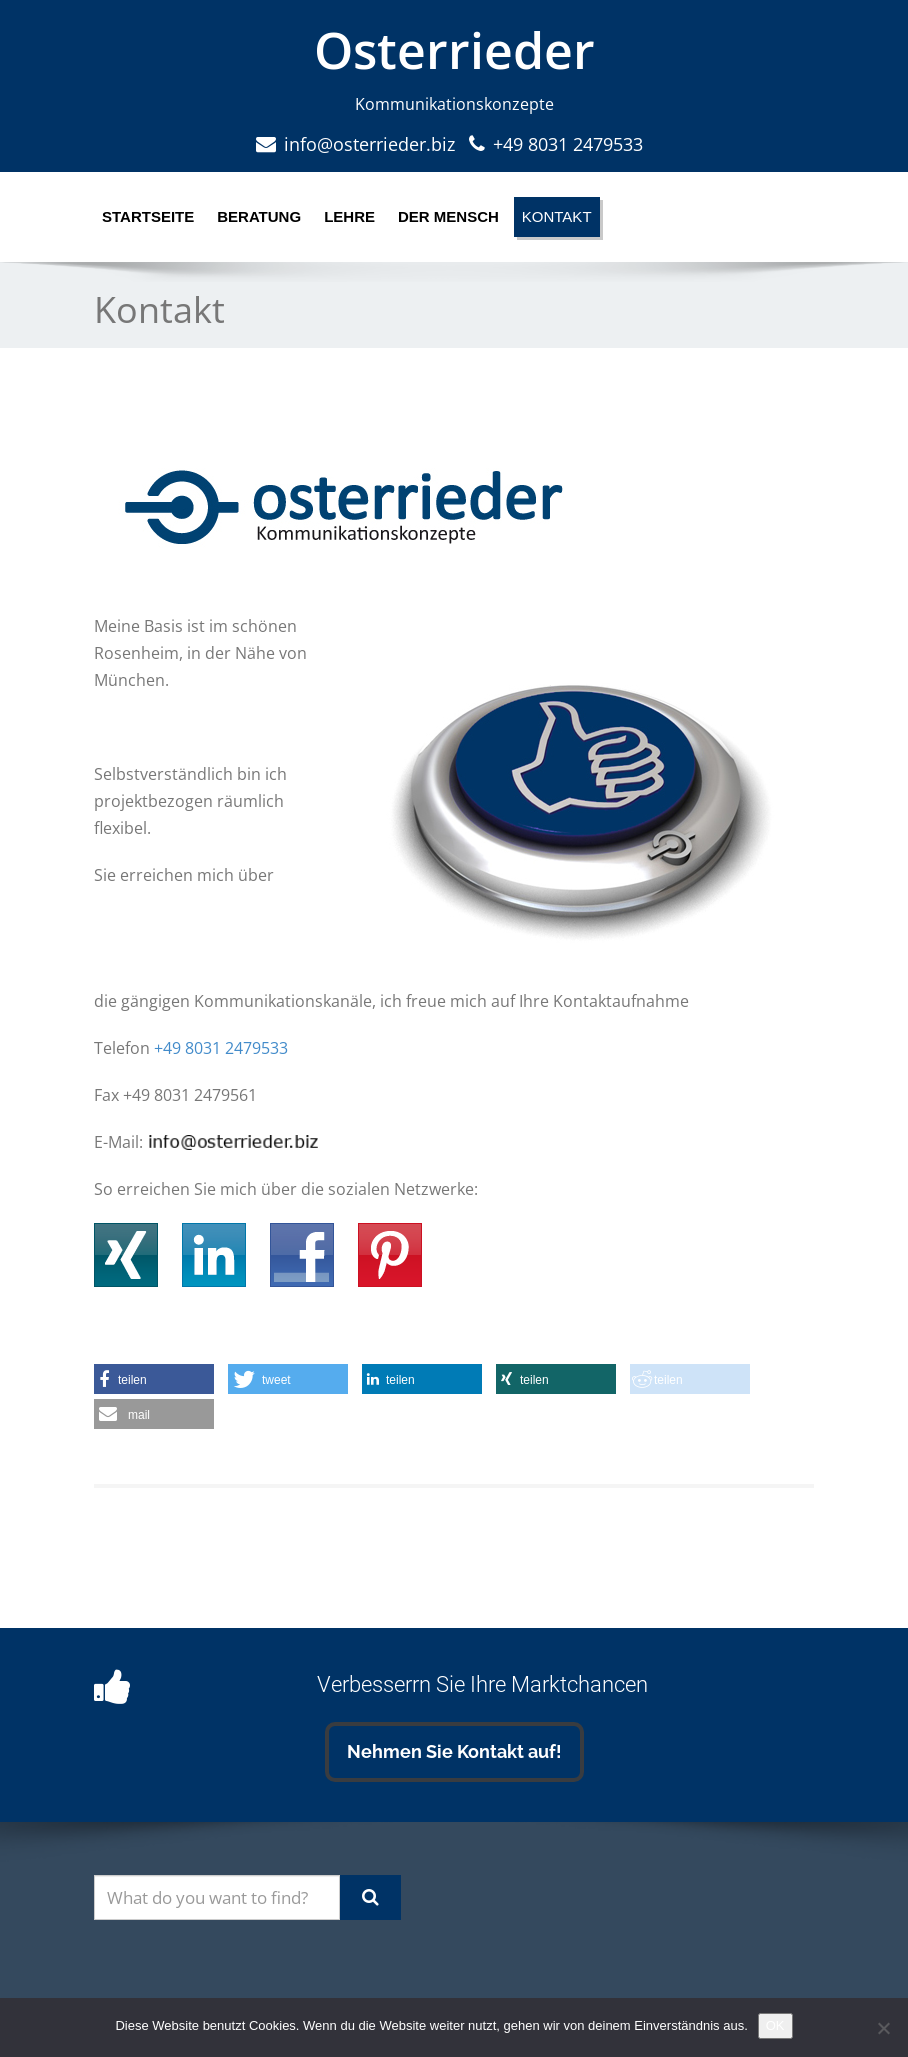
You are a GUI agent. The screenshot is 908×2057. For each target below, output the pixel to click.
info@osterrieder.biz (369, 144)
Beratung (259, 216)
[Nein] (883, 2028)
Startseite (148, 216)
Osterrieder (454, 50)
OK (775, 2025)
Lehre (349, 216)
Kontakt (557, 216)
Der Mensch (448, 216)
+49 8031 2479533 (568, 144)
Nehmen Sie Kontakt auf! (454, 1751)
